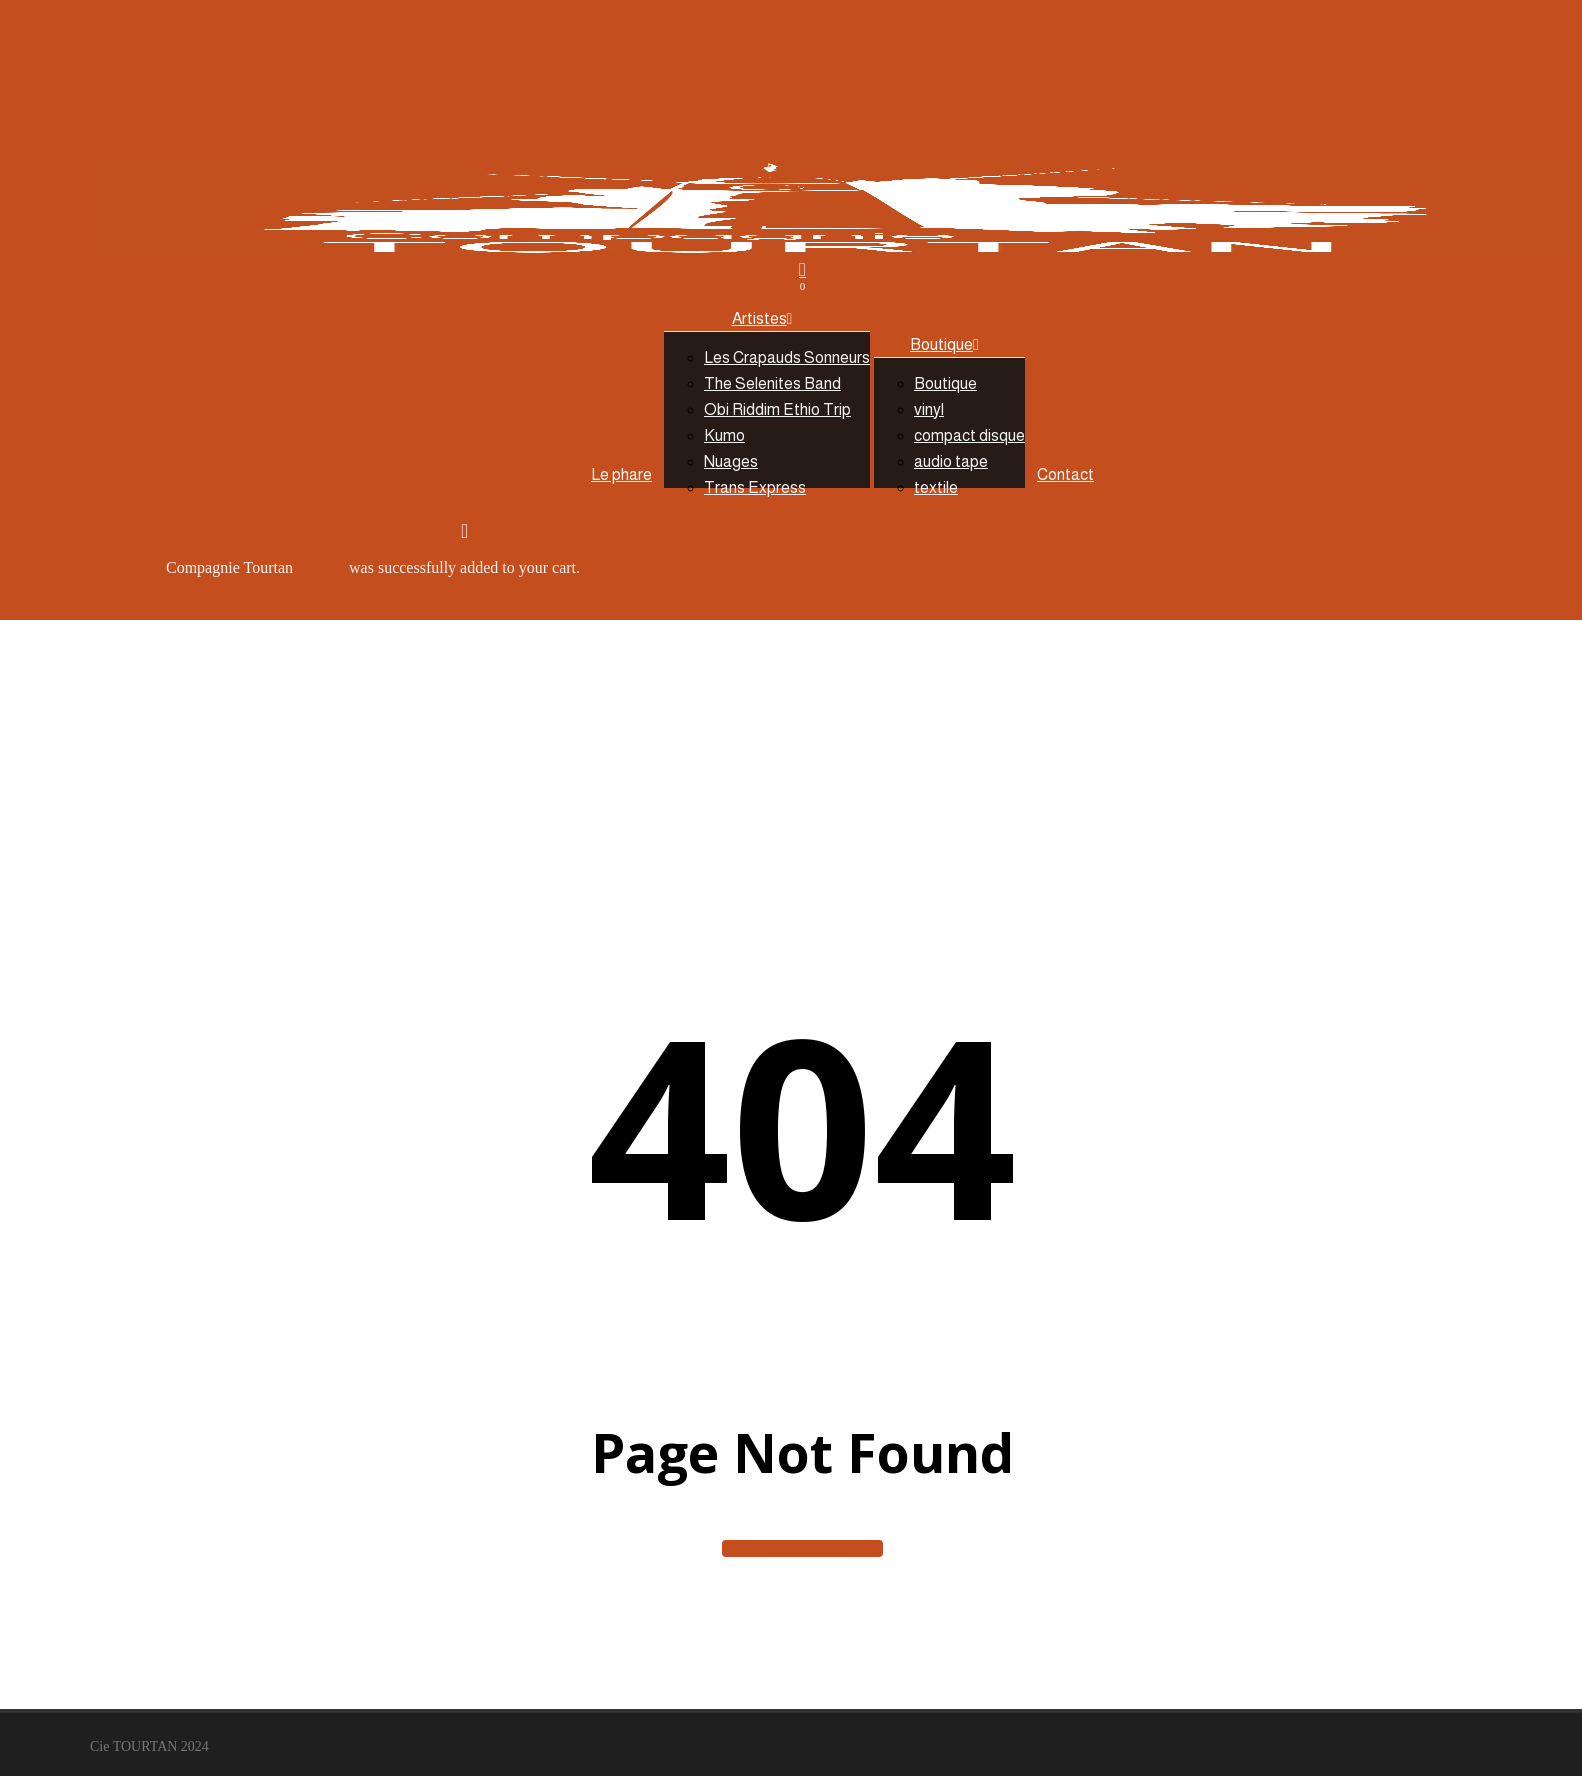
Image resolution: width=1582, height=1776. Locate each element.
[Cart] (802, 276)
